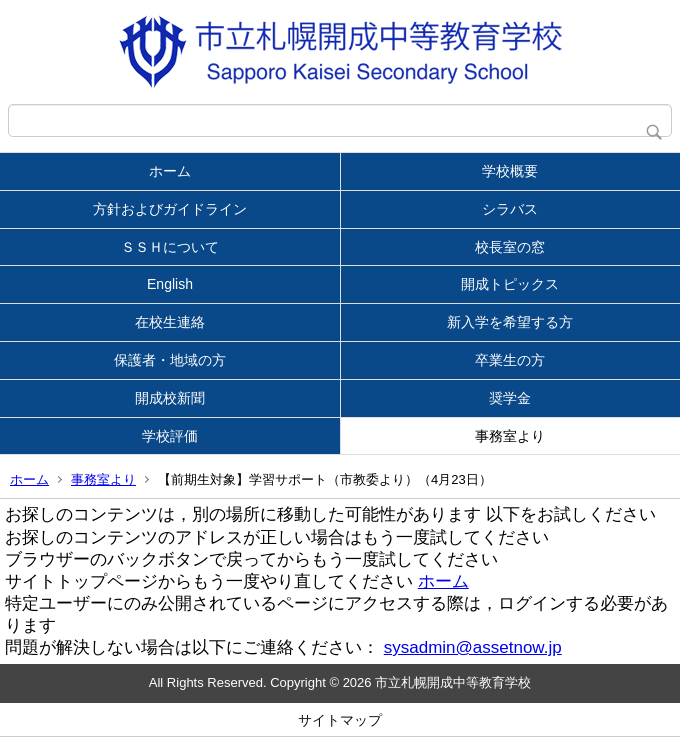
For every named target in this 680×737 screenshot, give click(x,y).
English (170, 284)
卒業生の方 (510, 360)
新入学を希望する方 (510, 322)
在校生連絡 (170, 322)
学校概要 (510, 171)
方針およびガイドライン (170, 209)
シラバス (510, 209)
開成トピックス (510, 284)
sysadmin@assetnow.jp (473, 647)
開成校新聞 (170, 398)
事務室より (510, 436)
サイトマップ (340, 720)
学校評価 (170, 436)
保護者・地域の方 (170, 360)
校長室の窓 (510, 247)
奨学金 (510, 398)
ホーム (170, 171)
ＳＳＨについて (170, 247)
